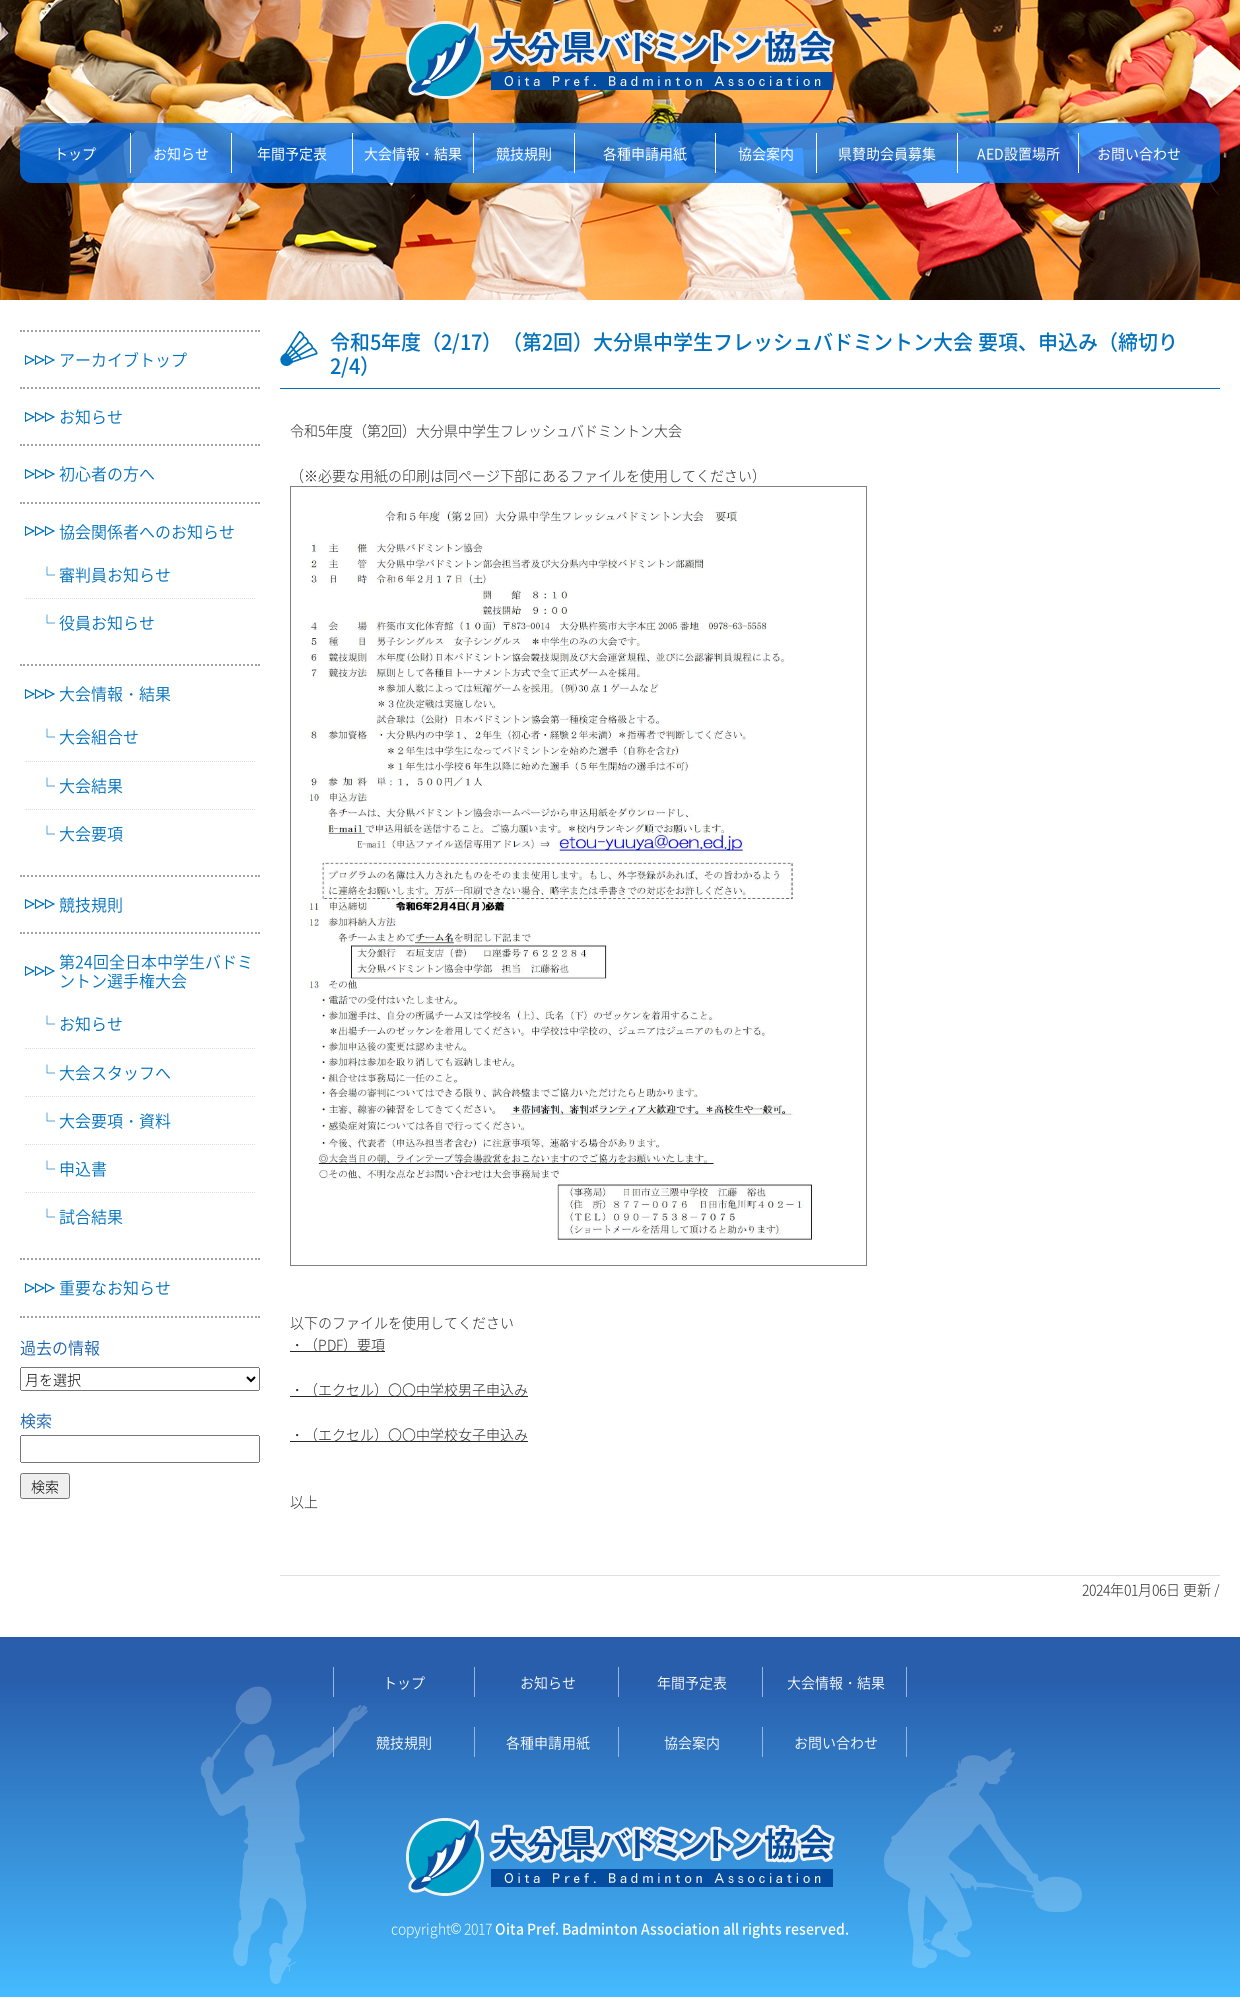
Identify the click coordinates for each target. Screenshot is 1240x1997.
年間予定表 (292, 153)
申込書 (83, 1168)
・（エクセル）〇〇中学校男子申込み (409, 1389)
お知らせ (181, 153)
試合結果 (91, 1216)
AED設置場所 (1018, 153)
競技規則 (524, 153)
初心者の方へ (107, 473)
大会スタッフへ (115, 1072)
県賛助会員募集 (887, 153)
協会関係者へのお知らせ (147, 531)
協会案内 (766, 153)
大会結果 (91, 785)
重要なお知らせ (115, 1287)
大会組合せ (99, 736)
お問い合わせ (1139, 153)
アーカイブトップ (123, 359)
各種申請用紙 (645, 153)
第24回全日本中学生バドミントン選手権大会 (156, 971)
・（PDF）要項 (337, 1344)
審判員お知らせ (115, 574)
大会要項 (91, 833)
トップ (75, 153)
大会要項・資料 (115, 1120)
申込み (507, 1434)
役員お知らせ (107, 622)
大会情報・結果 (413, 153)
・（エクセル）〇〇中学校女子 (388, 1434)
